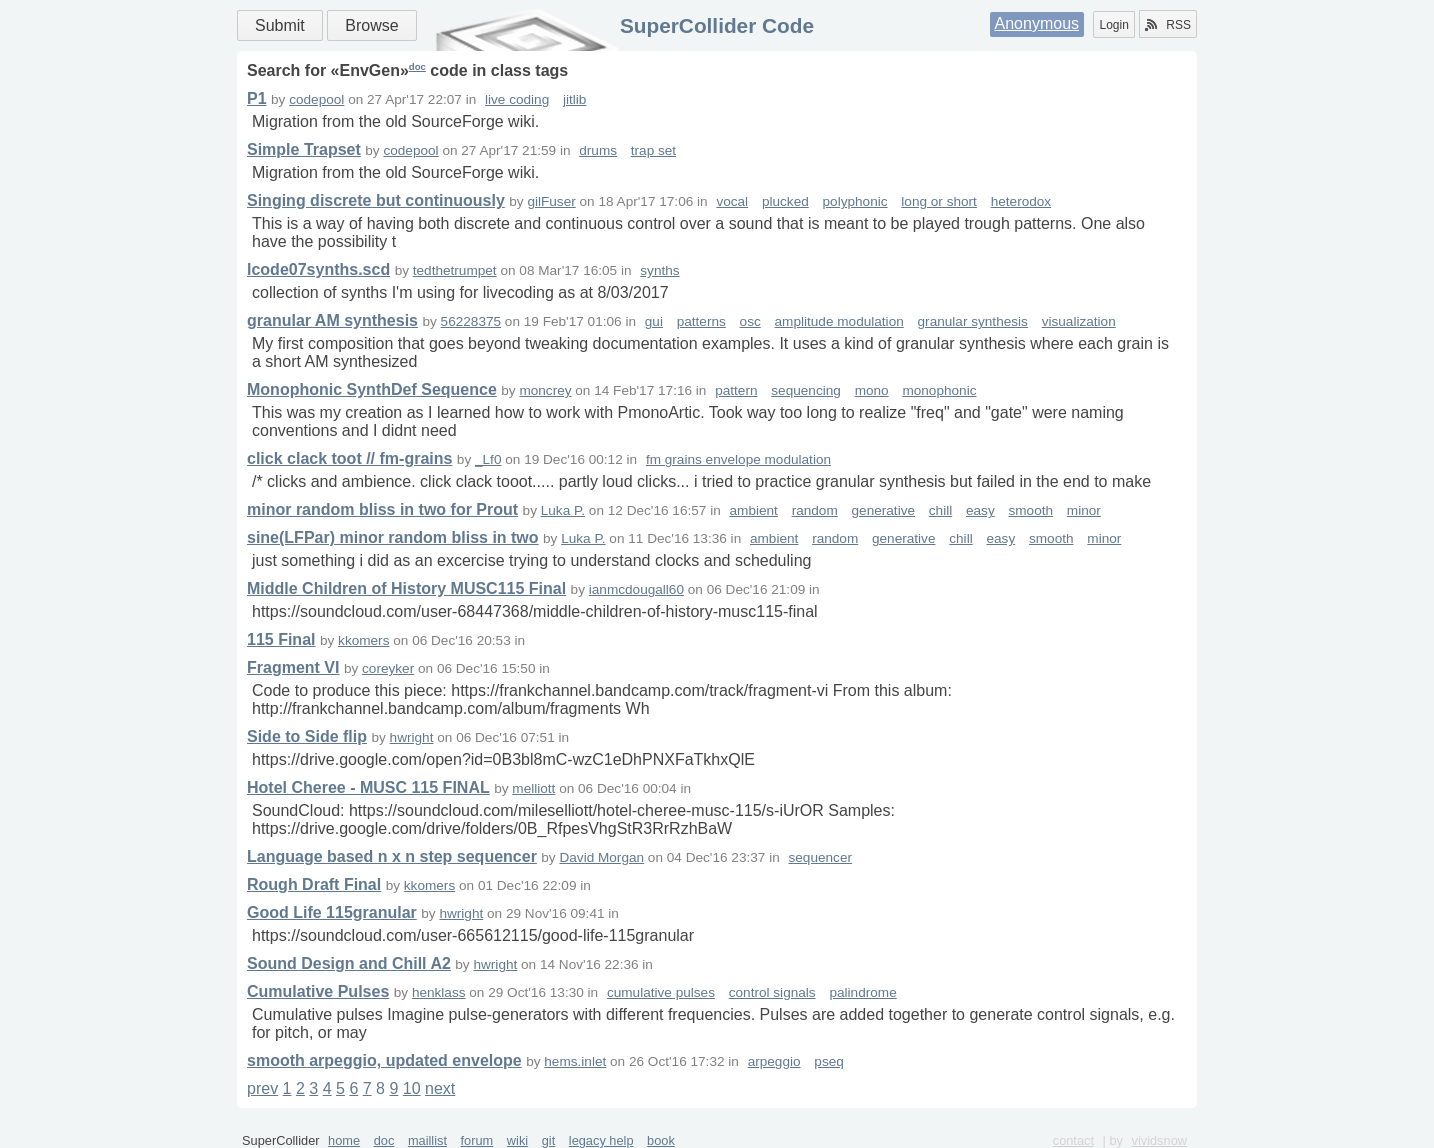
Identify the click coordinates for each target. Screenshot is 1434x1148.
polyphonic (855, 201)
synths (659, 270)
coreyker (388, 668)
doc (417, 66)
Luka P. (563, 510)
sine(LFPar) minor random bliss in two (393, 537)
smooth (1031, 510)
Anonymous (1037, 23)
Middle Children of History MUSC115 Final (406, 588)
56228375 (471, 321)
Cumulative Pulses (318, 991)
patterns (701, 321)
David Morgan (601, 857)
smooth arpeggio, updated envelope (384, 1060)
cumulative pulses (661, 992)
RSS (1168, 25)
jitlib (574, 99)
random (815, 510)
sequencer (820, 857)
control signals (772, 992)
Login (1113, 25)
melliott (533, 788)
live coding (517, 99)
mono (872, 390)
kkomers (363, 640)
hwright (412, 737)
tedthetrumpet (455, 270)
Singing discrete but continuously (376, 200)
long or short (939, 201)
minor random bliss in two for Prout (382, 509)
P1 (257, 98)
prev (262, 1088)
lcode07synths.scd (318, 269)
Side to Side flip (307, 736)
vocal (732, 201)
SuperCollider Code (717, 25)
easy (980, 510)
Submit (280, 25)
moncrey (545, 390)
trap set (653, 150)
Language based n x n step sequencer (392, 856)
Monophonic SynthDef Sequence (372, 389)
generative (883, 510)
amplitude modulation (839, 321)
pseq (828, 1061)
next (440, 1088)
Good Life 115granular (332, 912)
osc (750, 321)
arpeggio (774, 1061)
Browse (371, 25)
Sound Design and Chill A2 (349, 963)
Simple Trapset (304, 149)
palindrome (862, 992)
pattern (736, 390)
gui (654, 321)
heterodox (1021, 201)
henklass (439, 992)
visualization (1079, 321)
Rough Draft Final (314, 884)
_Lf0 (488, 459)
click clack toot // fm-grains (349, 458)
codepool (316, 99)
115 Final (281, 639)
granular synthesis (973, 321)
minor (1084, 510)
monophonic (939, 390)
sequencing (806, 390)
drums (598, 150)
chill (940, 510)
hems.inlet (575, 1061)
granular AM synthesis (332, 320)
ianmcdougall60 (636, 589)
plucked (785, 201)
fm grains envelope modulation (738, 459)
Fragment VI (293, 667)
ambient (754, 510)
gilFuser (551, 201)
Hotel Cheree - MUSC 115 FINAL (368, 787)
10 (412, 1088)
